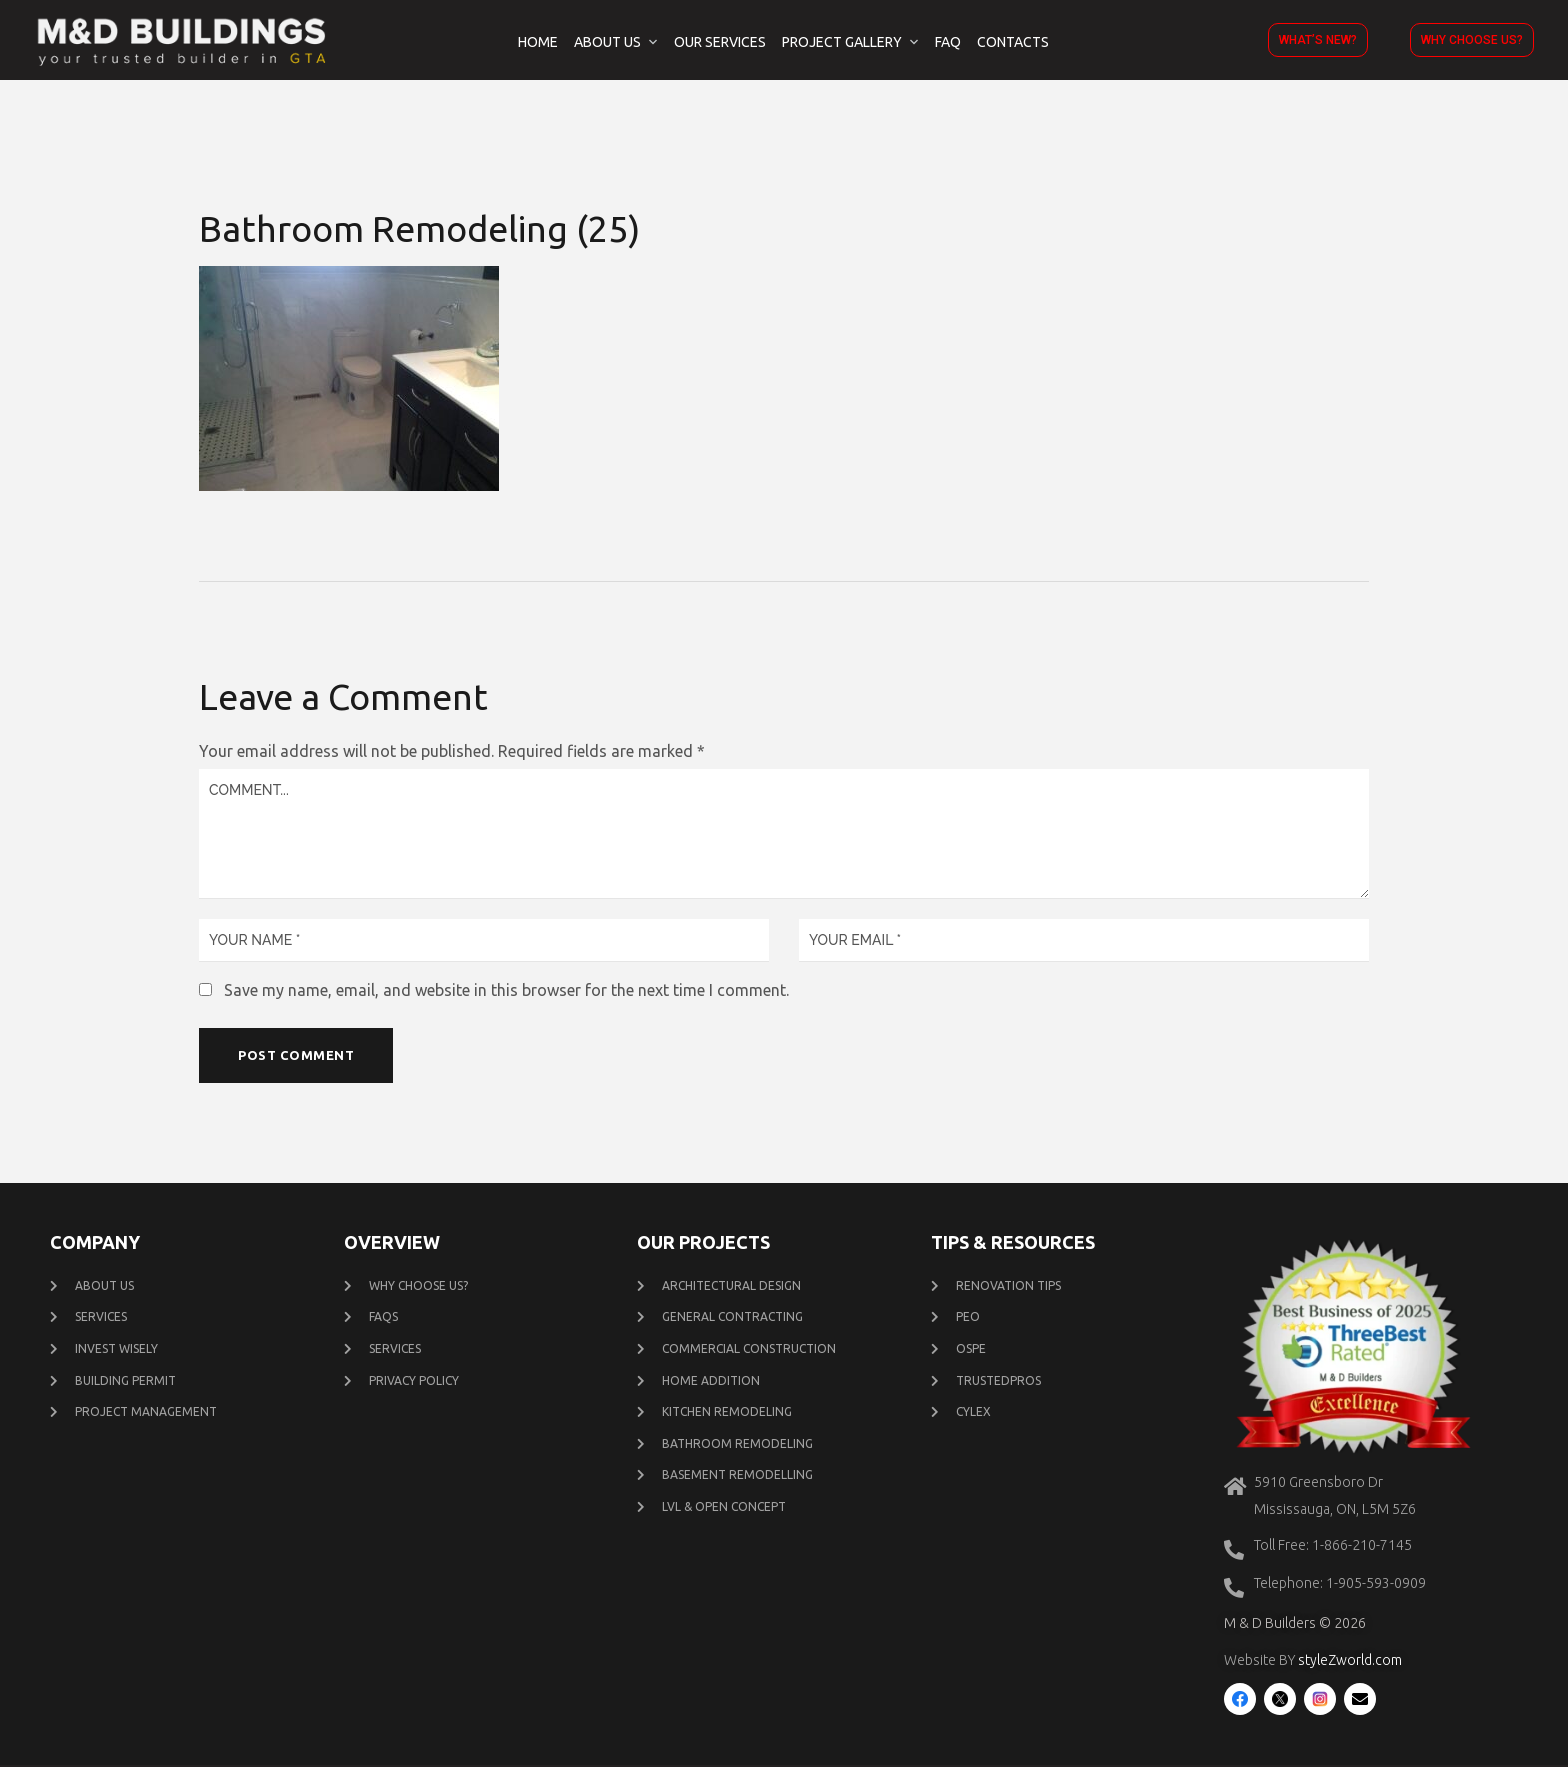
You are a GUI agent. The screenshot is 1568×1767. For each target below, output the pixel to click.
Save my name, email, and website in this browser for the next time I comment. (506, 990)
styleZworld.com (1350, 1662)
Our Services (720, 42)
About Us (607, 42)
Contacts (1013, 42)
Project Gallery (842, 42)
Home (538, 42)
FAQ (948, 42)
